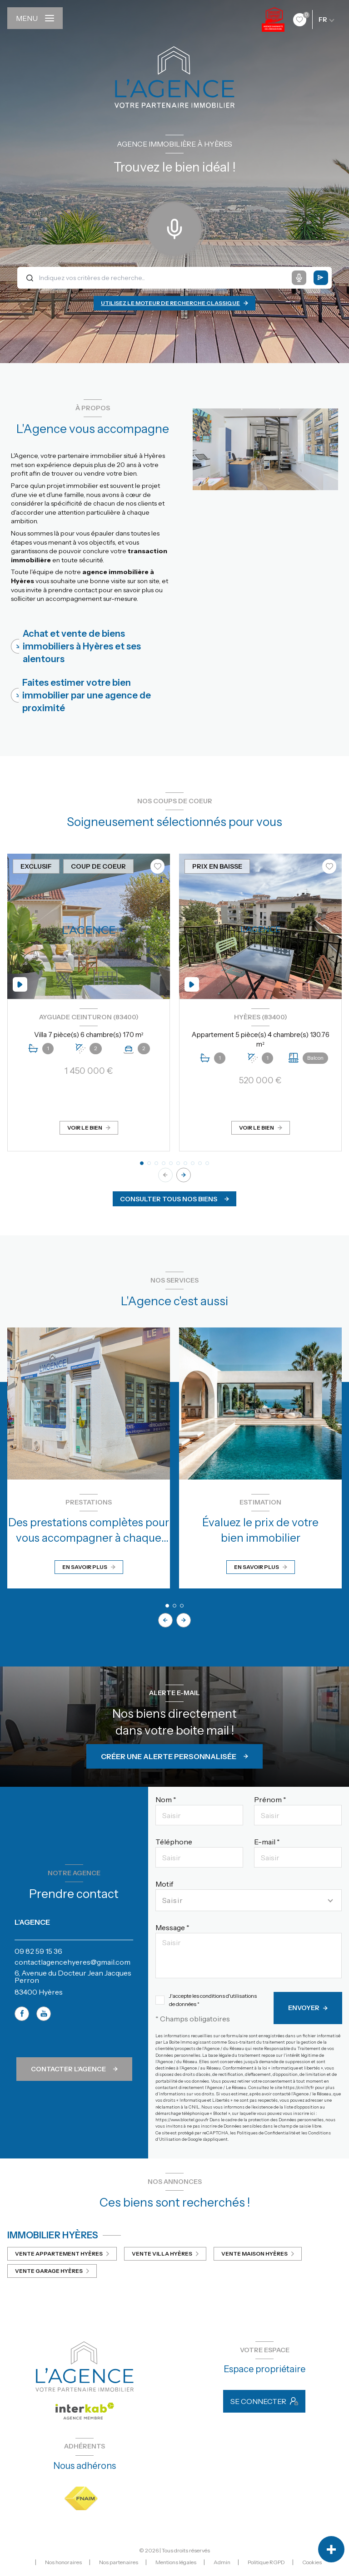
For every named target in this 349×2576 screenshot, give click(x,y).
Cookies (312, 2562)
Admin (222, 2562)
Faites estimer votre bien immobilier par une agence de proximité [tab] (86, 695)
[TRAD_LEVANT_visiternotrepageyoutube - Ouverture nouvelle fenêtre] (43, 2013)
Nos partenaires (118, 2562)
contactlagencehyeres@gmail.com (72, 1961)
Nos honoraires (63, 2562)
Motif (164, 1883)
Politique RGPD (266, 2562)
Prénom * (270, 1799)
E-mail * (267, 1841)
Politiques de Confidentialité (266, 2132)
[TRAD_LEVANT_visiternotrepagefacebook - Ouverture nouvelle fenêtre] (22, 2013)
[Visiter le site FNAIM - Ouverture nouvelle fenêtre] (81, 2499)
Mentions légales (175, 2562)
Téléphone (173, 1841)
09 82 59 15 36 (38, 1951)
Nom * (165, 1799)
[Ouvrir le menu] (35, 18)
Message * (172, 1927)
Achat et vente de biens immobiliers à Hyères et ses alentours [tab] (82, 646)
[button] (183, 1175)
